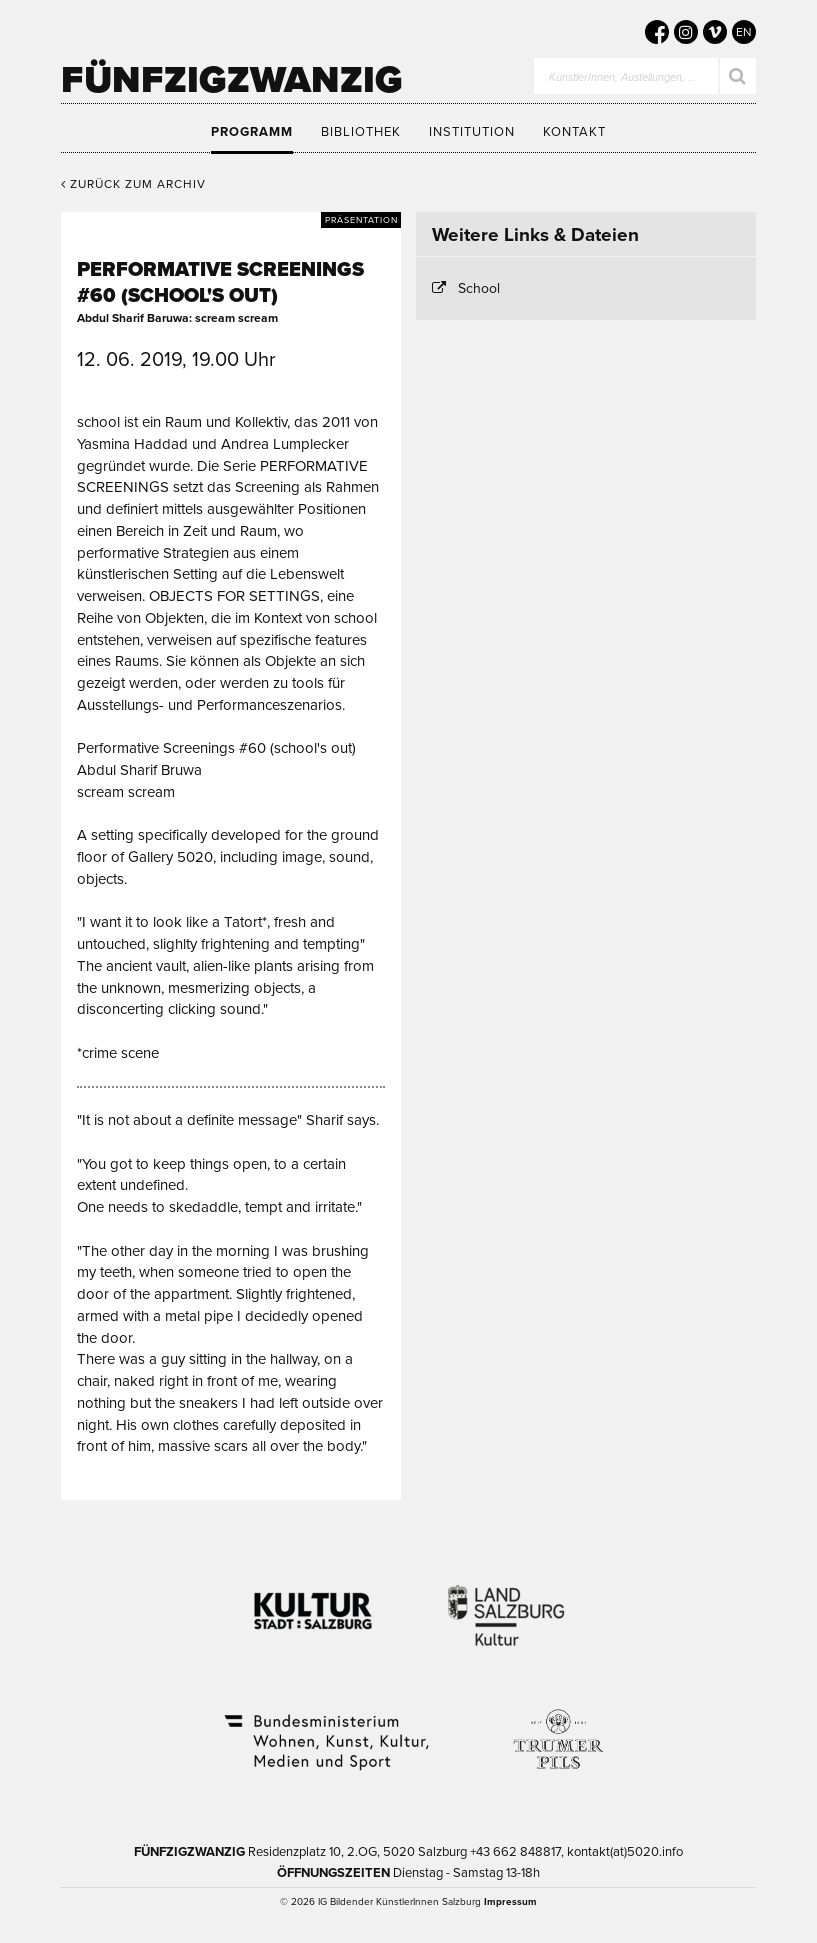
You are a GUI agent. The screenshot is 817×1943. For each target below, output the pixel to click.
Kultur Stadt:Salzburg (313, 1603)
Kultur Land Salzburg (506, 1603)
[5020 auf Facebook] (657, 32)
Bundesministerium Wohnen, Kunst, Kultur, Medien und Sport (325, 1729)
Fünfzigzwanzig (232, 80)
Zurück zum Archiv (133, 184)
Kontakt (574, 132)
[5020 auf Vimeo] (715, 32)
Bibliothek (361, 132)
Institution (472, 132)
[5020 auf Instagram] (686, 32)
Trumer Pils (557, 1729)
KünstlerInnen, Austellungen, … (622, 77)
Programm (252, 132)
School (479, 288)
